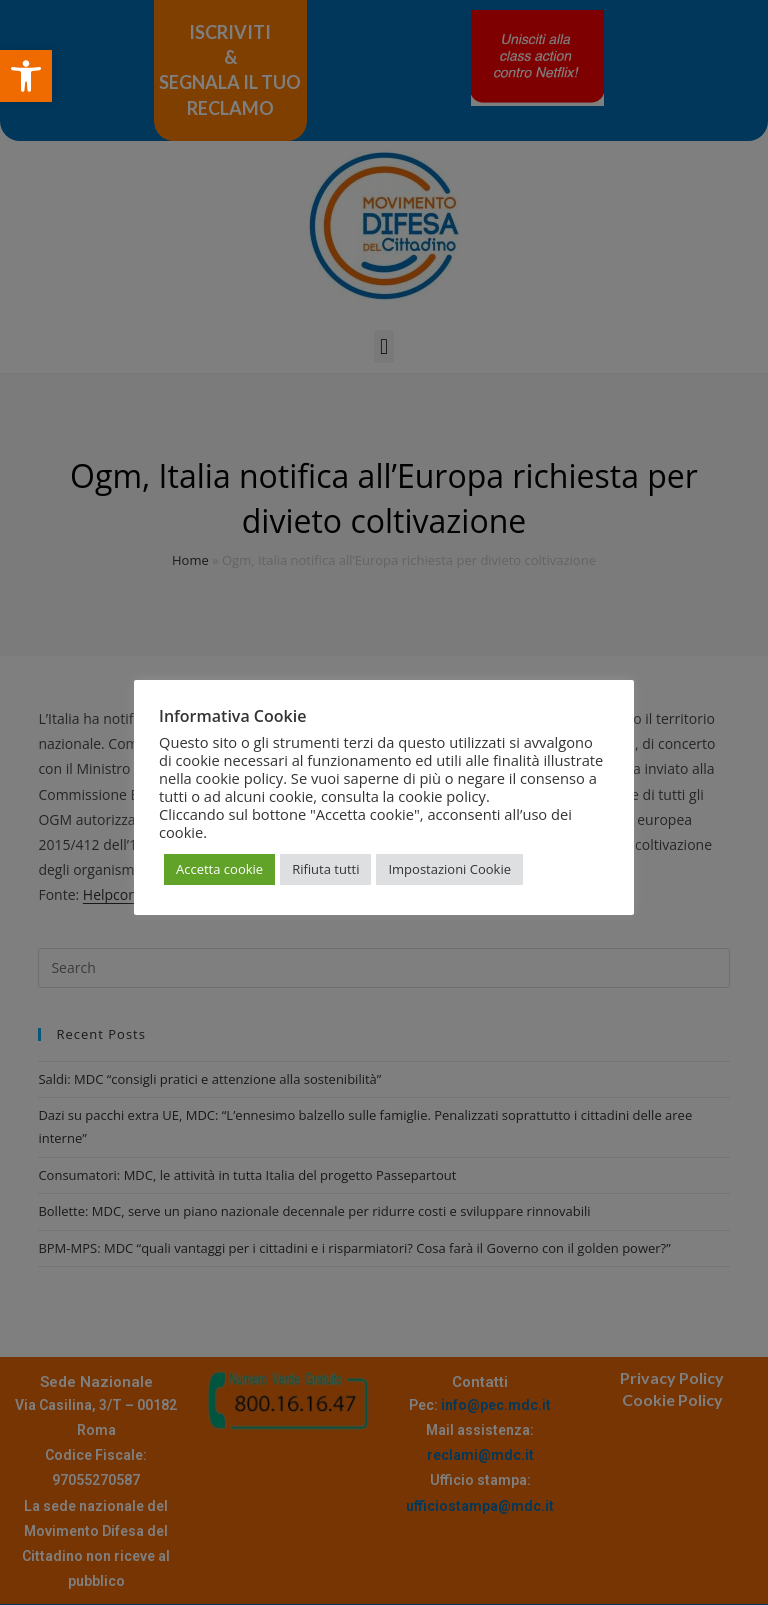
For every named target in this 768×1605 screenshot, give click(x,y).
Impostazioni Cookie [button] (449, 869)
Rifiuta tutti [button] (325, 869)
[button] (26, 76)
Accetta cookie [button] (219, 869)
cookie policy (442, 796)
